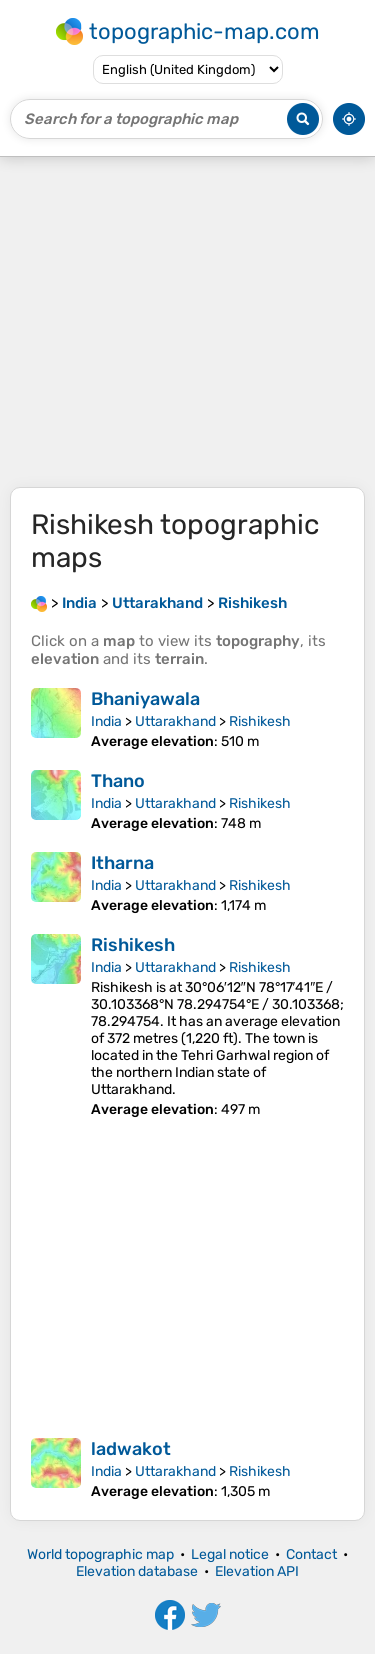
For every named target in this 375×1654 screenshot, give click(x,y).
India (106, 721)
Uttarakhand (175, 721)
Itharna (122, 863)
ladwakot (131, 1449)
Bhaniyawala (145, 699)
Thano (118, 781)
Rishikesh (260, 721)
